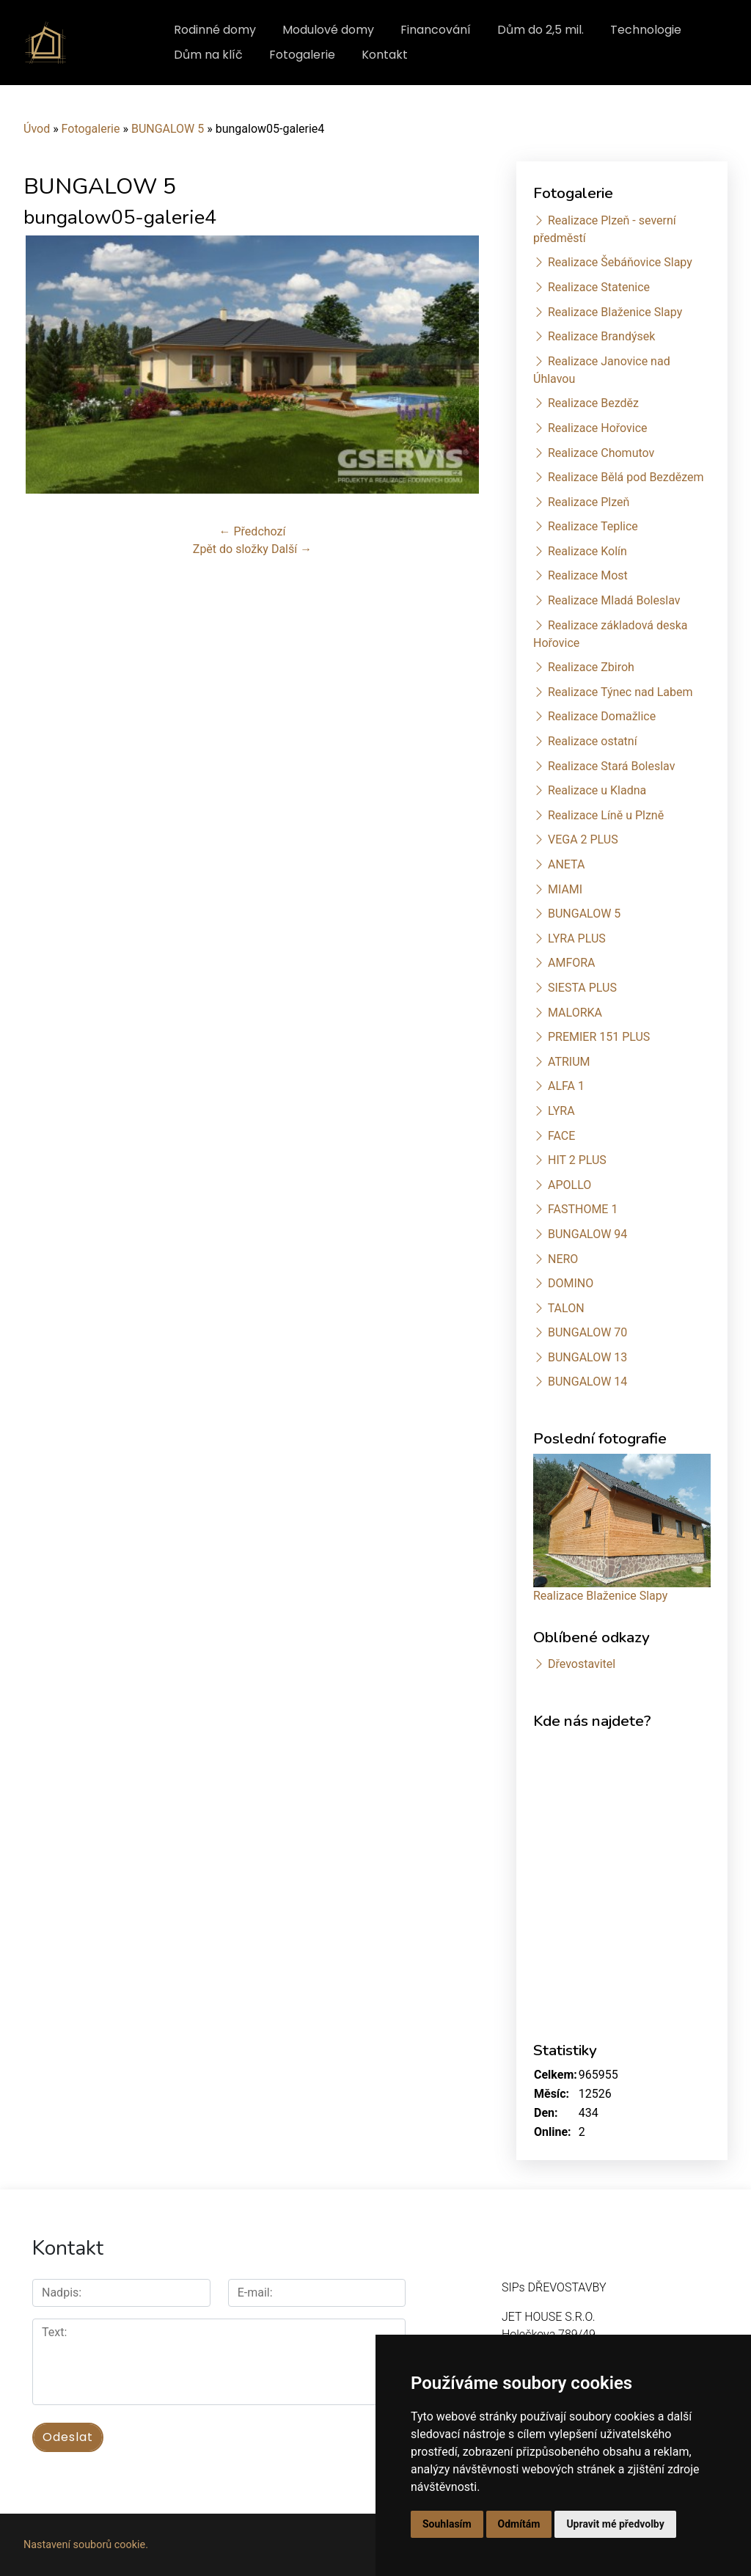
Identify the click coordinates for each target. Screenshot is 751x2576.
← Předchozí (252, 531)
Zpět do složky (230, 549)
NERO (563, 1259)
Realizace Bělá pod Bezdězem (626, 477)
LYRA (561, 1111)
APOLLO (569, 1185)
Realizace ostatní (592, 741)
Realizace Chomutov (601, 453)
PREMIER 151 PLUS (599, 1037)
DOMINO (570, 1283)
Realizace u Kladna (597, 790)
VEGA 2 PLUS (583, 839)
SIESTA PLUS (582, 988)
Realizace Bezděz (593, 403)
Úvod (36, 129)
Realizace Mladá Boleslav (614, 600)
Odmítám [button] (519, 2524)
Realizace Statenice (599, 287)
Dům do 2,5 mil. (540, 29)
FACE (561, 1136)
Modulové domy (328, 29)
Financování (435, 29)
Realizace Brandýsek (601, 336)
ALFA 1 (566, 1086)
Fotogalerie (302, 54)
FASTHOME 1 (583, 1209)
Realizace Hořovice (598, 428)
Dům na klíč (208, 54)
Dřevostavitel (581, 1664)
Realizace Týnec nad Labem (620, 692)
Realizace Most (588, 575)
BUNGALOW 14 (587, 1381)
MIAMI (565, 889)
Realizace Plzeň (588, 502)
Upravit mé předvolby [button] (615, 2524)
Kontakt (385, 54)
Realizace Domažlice (602, 716)
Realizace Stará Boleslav (611, 766)
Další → (291, 549)
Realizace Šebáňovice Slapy (620, 262)
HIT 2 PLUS (577, 1160)
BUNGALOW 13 (587, 1357)
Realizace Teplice (593, 526)
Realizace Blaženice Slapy (615, 312)
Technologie (645, 29)
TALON (566, 1308)
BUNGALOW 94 (587, 1234)
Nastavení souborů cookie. (85, 2545)
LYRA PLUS (577, 938)
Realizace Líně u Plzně (606, 815)
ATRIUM (569, 1062)
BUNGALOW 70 (587, 1332)
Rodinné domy (215, 29)
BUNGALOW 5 (167, 129)
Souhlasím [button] (447, 2524)
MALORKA (575, 1013)
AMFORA (572, 963)
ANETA (566, 864)
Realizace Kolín (587, 551)
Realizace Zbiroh (591, 667)
